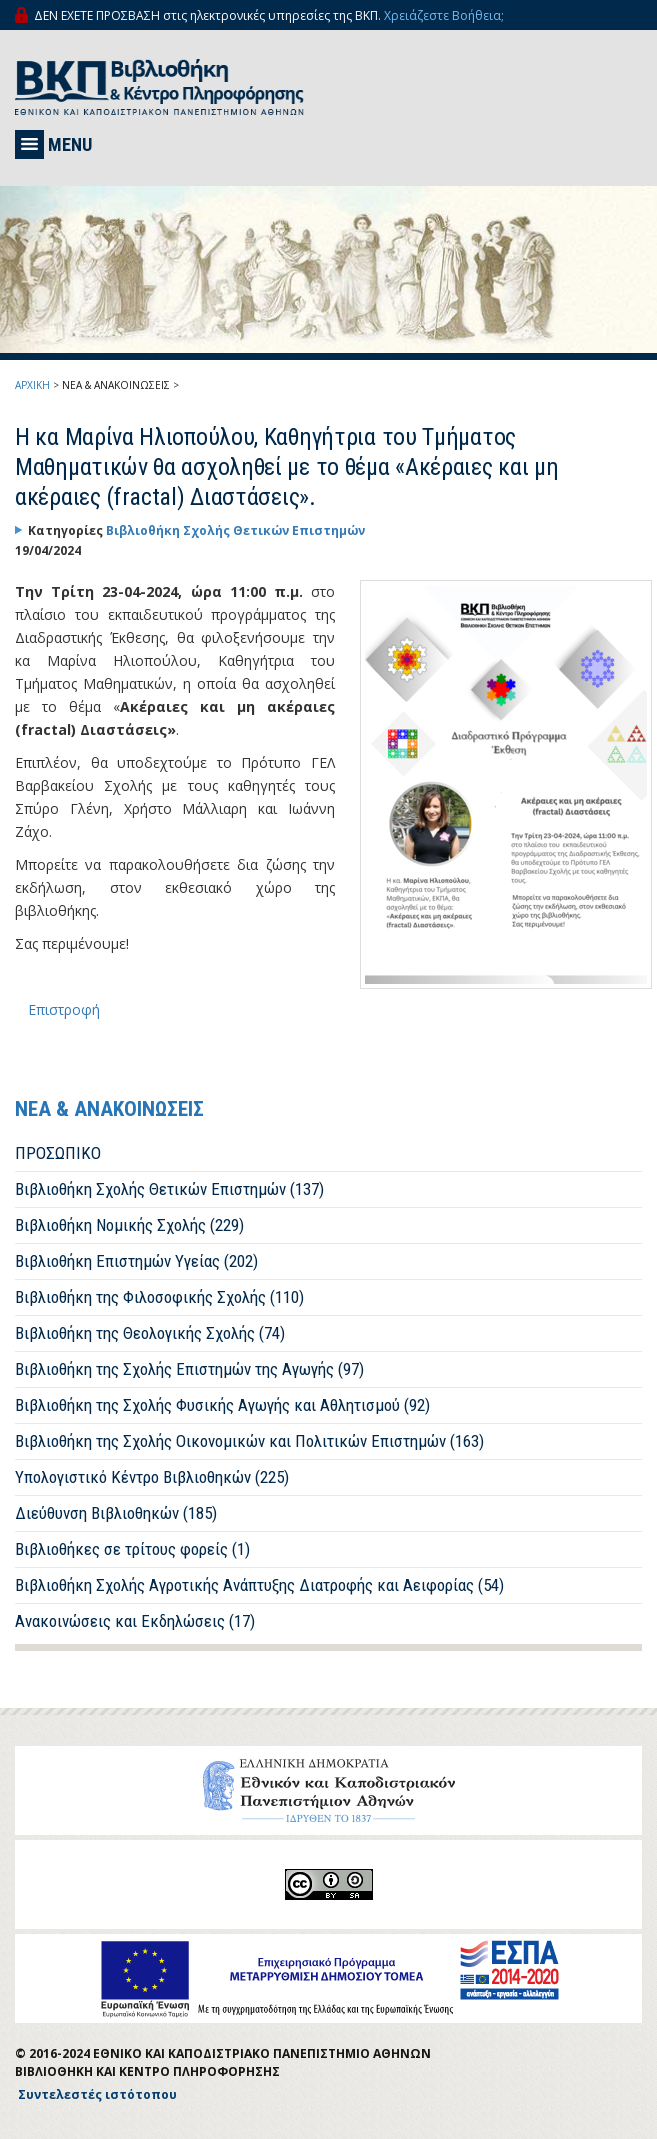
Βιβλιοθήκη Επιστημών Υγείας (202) (136, 1261)
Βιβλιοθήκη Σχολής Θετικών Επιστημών (235, 530)
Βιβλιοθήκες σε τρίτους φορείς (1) (132, 1549)
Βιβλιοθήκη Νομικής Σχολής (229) (129, 1225)
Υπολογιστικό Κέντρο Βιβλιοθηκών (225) (152, 1477)
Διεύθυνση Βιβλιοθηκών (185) (116, 1513)
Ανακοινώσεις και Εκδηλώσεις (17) (135, 1621)
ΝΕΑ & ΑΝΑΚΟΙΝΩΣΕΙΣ (116, 385)
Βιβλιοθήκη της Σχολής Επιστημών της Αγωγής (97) (189, 1369)
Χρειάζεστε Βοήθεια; (444, 15)
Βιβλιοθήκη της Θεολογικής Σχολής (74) (150, 1333)
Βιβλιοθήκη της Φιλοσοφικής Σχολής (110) (159, 1297)
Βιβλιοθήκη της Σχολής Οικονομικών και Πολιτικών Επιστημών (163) (249, 1441)
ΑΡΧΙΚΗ (32, 385)
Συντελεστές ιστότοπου (97, 2094)
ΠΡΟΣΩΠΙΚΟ (58, 1153)
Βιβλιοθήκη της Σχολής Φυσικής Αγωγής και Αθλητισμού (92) (222, 1405)
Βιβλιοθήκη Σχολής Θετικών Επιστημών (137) (169, 1189)
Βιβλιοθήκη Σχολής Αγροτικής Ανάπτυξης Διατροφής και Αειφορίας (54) (259, 1585)
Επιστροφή (64, 1009)
